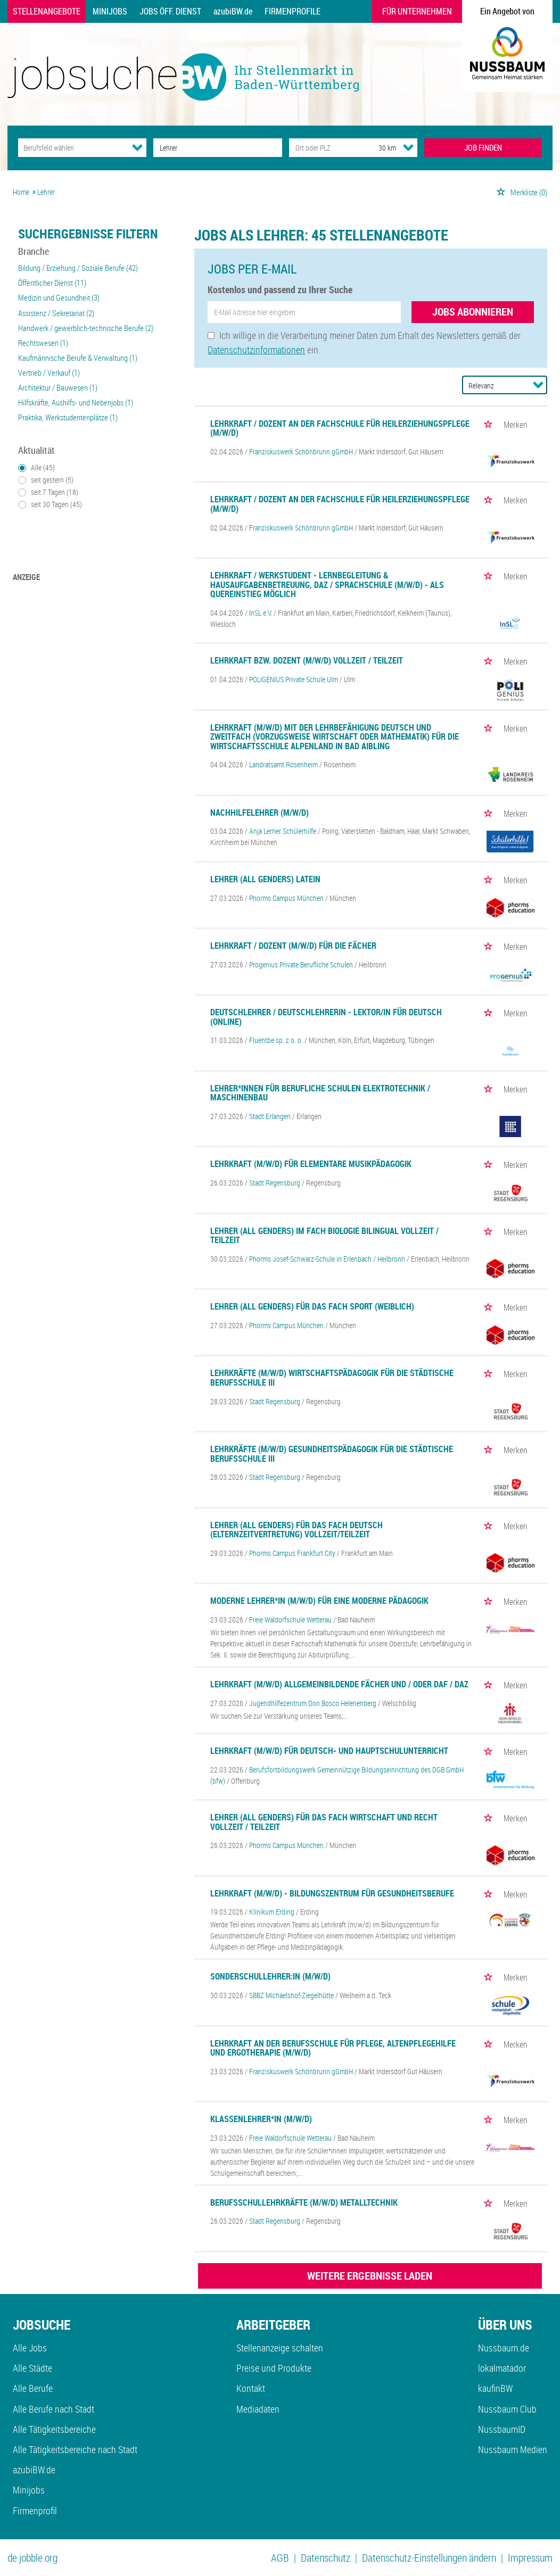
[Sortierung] (494, 385)
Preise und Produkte (273, 2368)
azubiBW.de (232, 11)
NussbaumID (501, 2429)
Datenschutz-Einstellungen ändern (429, 2557)
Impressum (530, 2557)
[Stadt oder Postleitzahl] (324, 147)
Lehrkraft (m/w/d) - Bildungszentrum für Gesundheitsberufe (332, 1893)
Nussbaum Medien (512, 2449)
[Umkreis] (377, 147)
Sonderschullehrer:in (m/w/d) (270, 1976)
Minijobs (110, 11)
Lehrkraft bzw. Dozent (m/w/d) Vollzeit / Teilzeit (306, 660)
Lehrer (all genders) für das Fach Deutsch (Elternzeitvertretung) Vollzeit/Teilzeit (296, 1529)
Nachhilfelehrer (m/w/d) (259, 812)
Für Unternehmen (417, 11)
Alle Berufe (33, 2388)
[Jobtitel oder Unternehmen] (217, 147)
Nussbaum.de (503, 2347)
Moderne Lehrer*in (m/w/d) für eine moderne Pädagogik (319, 1600)
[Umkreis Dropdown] (408, 147)
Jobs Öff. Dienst (170, 11)
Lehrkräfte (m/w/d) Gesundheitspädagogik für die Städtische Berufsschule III (331, 1453)
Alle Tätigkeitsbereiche (54, 2429)
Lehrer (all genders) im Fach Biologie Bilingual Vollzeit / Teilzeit (324, 1235)
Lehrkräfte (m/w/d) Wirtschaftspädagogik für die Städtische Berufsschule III (332, 1377)
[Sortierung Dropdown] (538, 385)
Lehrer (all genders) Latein (265, 879)
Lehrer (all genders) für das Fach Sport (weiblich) (312, 1306)
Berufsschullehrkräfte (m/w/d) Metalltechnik (304, 2202)
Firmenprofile (292, 11)
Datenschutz (325, 2557)
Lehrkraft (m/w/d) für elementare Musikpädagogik (310, 1164)
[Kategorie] (71, 147)
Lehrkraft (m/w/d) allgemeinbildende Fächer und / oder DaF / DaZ (339, 1684)
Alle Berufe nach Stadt (53, 2409)
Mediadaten (257, 2409)
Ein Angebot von (507, 11)
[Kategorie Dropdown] (137, 147)
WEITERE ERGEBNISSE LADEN (369, 2275)
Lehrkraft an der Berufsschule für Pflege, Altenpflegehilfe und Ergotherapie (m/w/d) (333, 2048)
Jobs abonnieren (472, 311)
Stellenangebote (46, 11)
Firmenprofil (35, 2510)
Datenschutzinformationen (256, 349)
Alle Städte (32, 2368)
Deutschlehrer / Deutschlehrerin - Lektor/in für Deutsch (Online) (326, 1017)
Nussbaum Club (507, 2409)
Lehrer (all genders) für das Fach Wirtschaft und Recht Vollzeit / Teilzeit (324, 1822)
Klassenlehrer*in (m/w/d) (261, 2119)
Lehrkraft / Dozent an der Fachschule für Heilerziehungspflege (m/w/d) (340, 428)
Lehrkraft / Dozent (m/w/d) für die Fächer (293, 945)
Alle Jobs (30, 2347)
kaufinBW (495, 2388)
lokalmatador (502, 2368)
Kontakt (250, 2388)
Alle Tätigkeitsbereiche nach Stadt (75, 2449)
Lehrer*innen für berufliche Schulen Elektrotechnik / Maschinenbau (320, 1093)
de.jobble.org (32, 2557)
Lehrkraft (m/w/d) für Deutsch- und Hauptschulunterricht (329, 1751)
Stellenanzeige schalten (279, 2347)
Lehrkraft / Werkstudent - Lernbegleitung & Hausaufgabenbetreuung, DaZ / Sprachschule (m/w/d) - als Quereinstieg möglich (327, 584)
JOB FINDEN (483, 147)
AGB (280, 2557)
